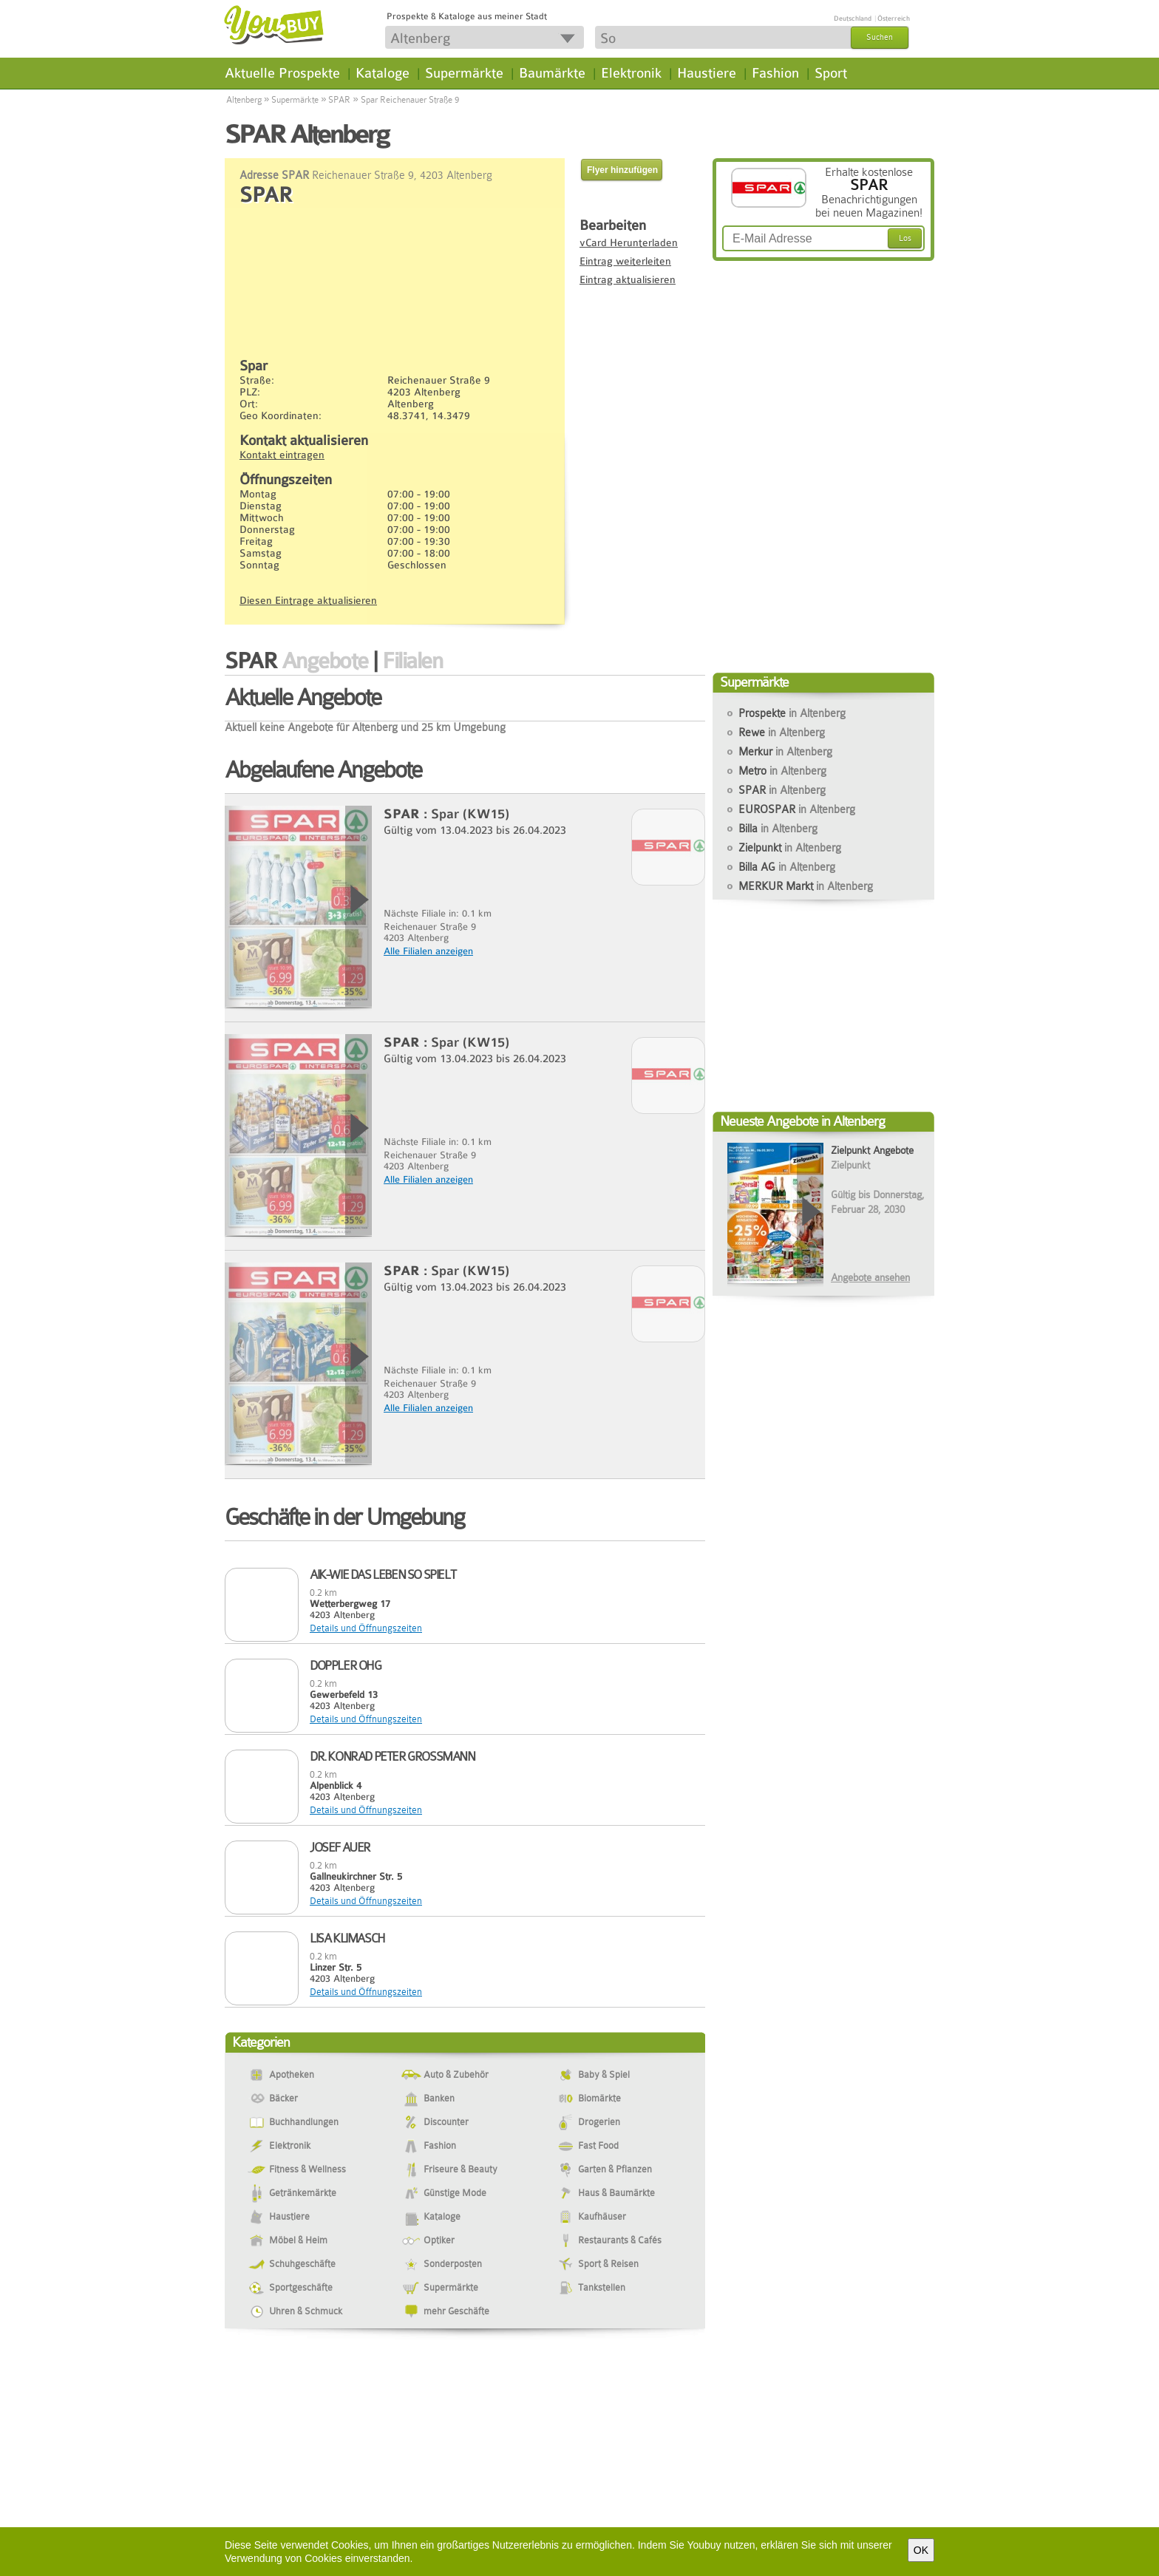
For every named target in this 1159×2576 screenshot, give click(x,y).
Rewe (781, 732)
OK (921, 2550)
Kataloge (382, 73)
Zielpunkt (789, 848)
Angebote (325, 660)
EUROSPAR (796, 809)
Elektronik (631, 73)
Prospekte (792, 713)
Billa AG (786, 867)
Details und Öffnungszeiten (366, 1628)
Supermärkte (464, 73)
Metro (782, 771)
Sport (831, 73)
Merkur (785, 752)
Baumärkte (552, 73)
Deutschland (852, 18)
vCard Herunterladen (629, 242)
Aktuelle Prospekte (282, 73)
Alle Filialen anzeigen (428, 950)
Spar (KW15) (470, 814)
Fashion (775, 73)
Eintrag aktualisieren (628, 279)
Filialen (412, 660)
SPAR (339, 100)
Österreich (893, 18)
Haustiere (706, 73)
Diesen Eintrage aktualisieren (308, 600)
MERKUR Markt (805, 886)
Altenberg (244, 100)
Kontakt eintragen (281, 455)
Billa (778, 829)
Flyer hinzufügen (622, 170)
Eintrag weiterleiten (625, 261)
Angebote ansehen (870, 1277)
